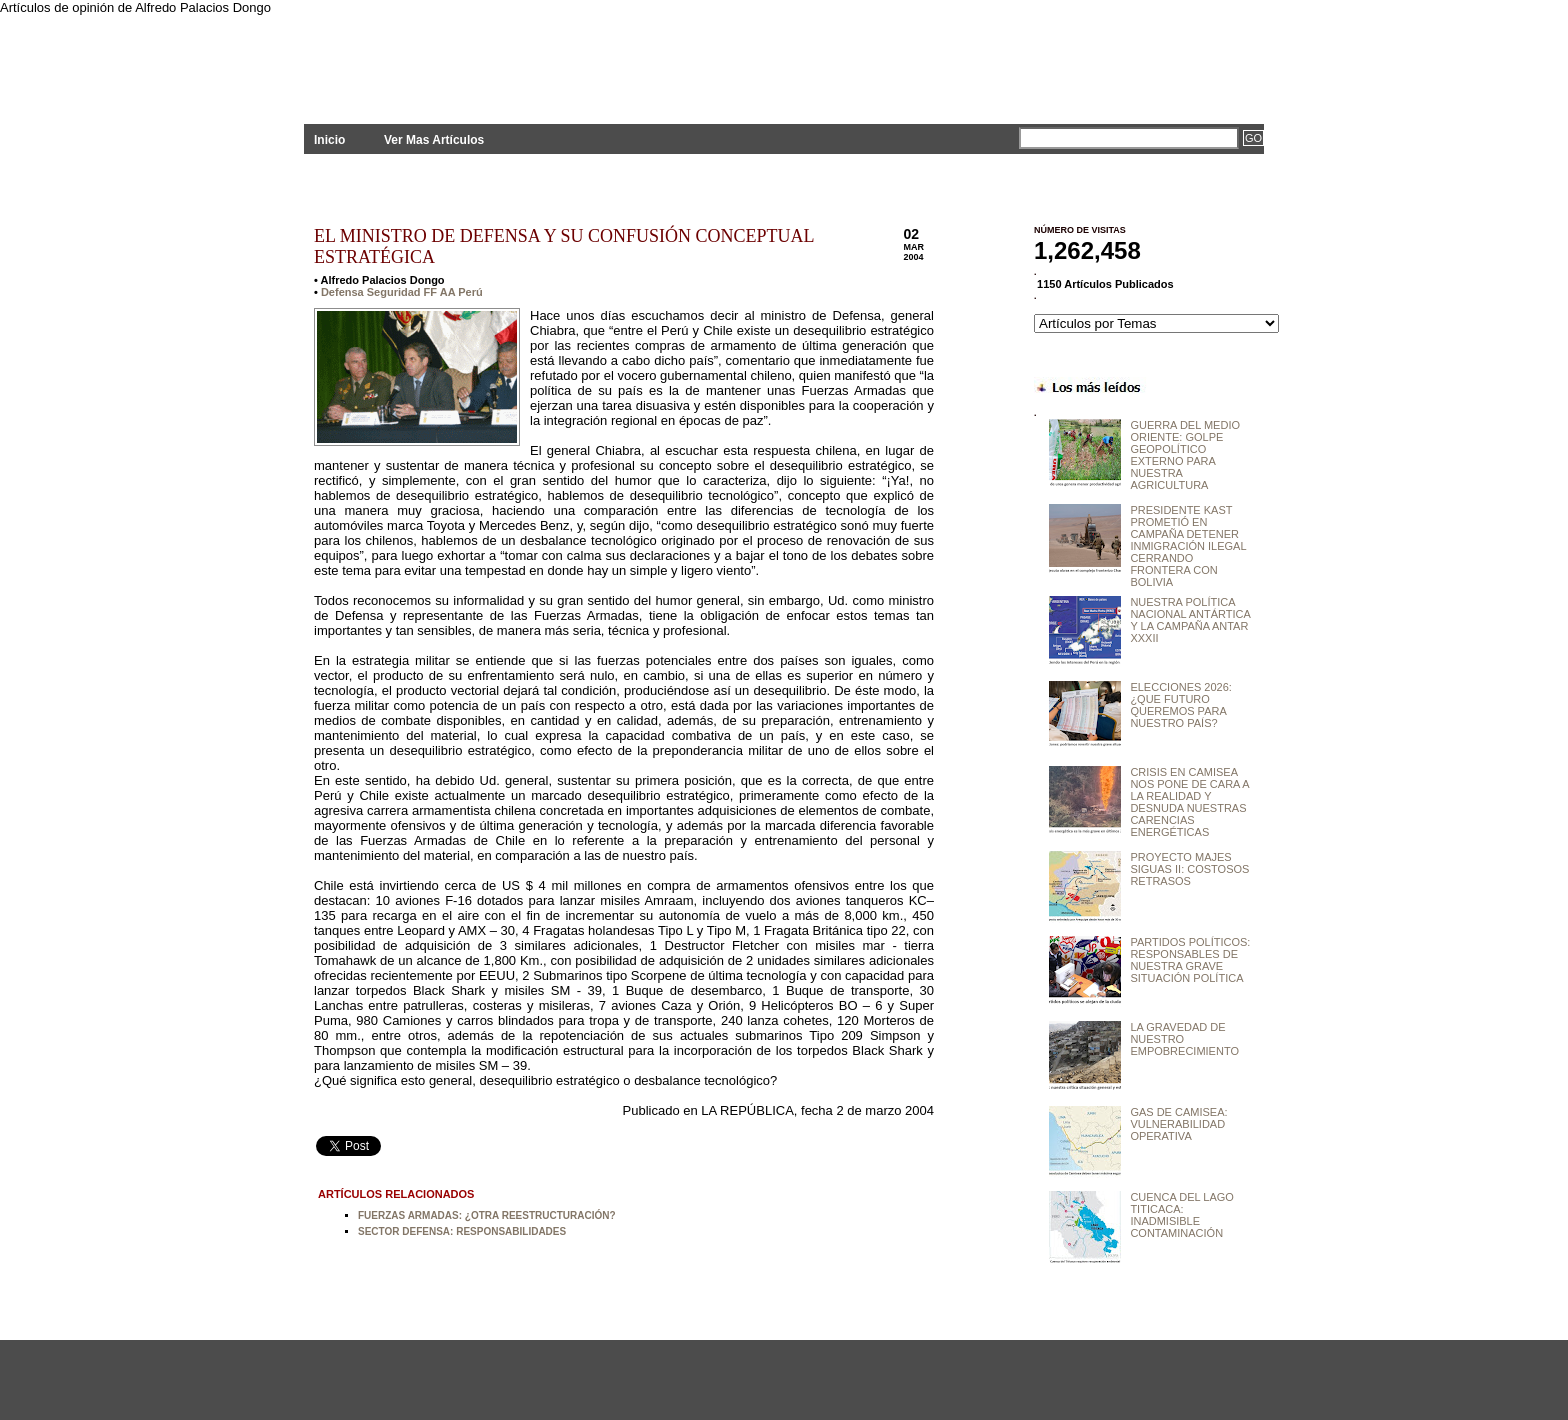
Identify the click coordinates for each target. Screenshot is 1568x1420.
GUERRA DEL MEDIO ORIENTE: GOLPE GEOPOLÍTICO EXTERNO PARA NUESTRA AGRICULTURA (1185, 455)
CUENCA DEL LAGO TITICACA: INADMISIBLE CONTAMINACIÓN (1182, 1215)
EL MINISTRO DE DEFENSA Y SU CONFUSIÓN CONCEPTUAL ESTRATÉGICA (564, 246)
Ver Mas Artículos (434, 140)
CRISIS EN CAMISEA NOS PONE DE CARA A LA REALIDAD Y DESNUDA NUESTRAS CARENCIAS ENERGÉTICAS (1189, 802)
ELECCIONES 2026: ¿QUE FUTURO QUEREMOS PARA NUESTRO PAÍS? (1181, 705)
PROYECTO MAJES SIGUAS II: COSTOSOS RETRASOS (1189, 869)
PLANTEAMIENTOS (484, 57)
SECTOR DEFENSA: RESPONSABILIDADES (462, 1231)
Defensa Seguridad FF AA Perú (402, 292)
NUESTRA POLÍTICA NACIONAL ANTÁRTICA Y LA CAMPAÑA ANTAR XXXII (1190, 620)
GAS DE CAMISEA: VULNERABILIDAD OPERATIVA (1178, 1124)
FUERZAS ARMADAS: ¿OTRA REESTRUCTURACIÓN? (487, 1215)
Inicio (329, 140)
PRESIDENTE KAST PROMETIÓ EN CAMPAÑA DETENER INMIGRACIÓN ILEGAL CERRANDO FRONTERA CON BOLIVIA (1188, 546)
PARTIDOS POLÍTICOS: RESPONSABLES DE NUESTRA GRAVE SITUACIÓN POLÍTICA (1190, 960)
